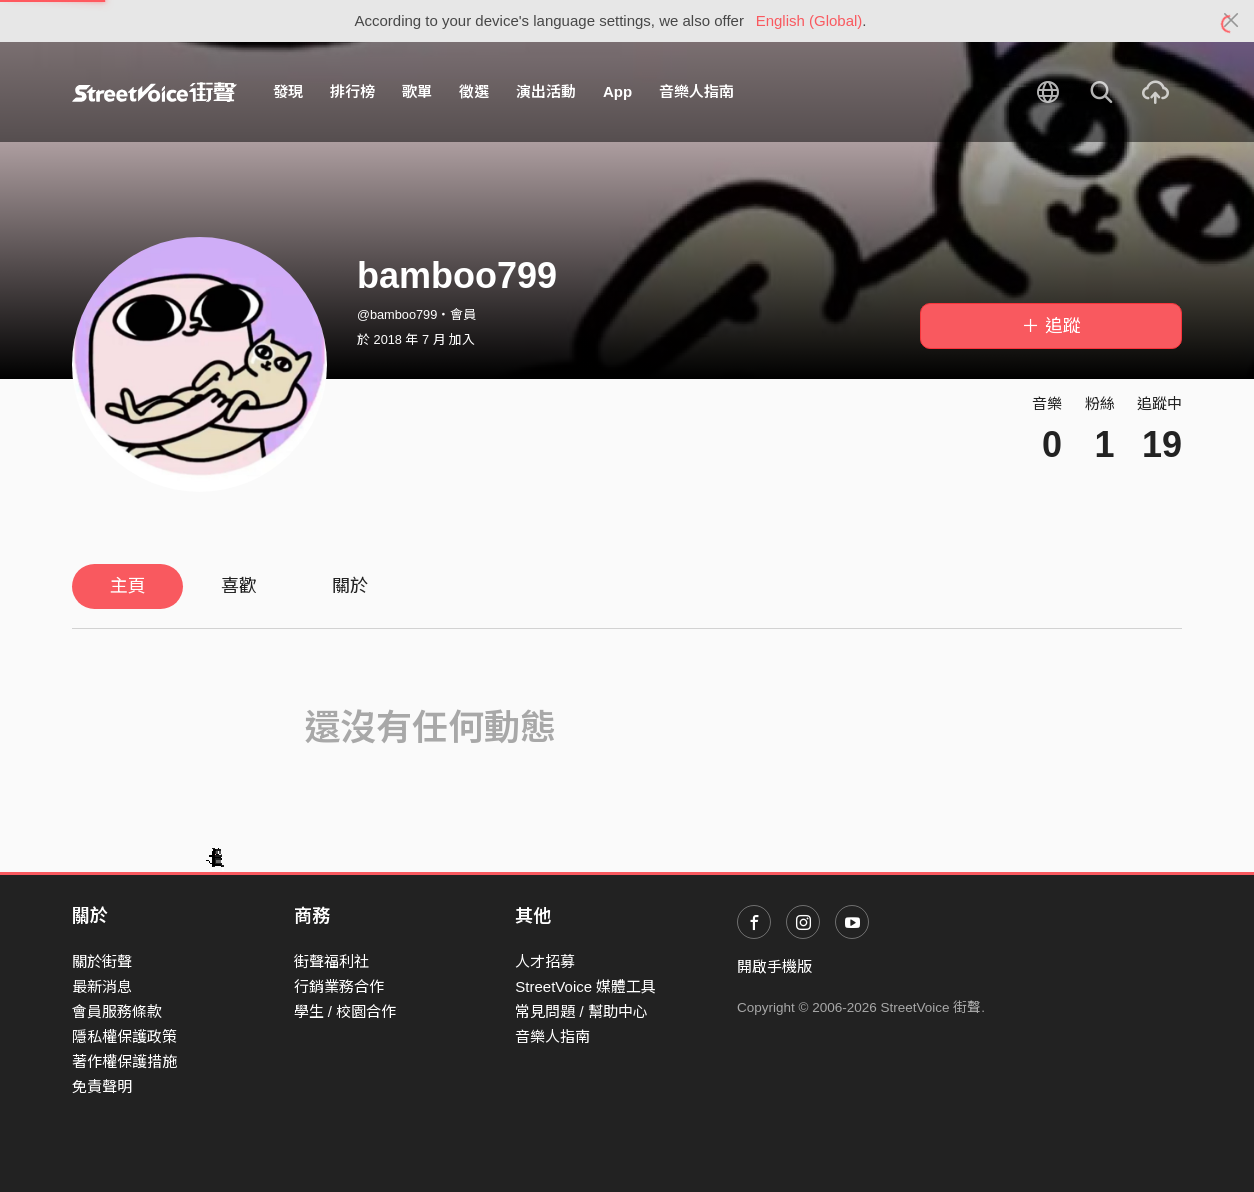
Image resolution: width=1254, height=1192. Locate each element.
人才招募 (545, 961)
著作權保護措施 (124, 1061)
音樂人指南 (696, 91)
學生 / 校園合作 (345, 1011)
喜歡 (239, 586)
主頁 (128, 586)
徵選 (474, 91)
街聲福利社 (331, 961)
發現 (288, 91)
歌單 (417, 91)
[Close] (1231, 21)
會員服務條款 (117, 1011)
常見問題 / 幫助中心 (581, 1011)
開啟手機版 (774, 966)
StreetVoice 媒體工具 (585, 986)
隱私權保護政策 (124, 1036)
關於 (350, 586)
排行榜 (352, 91)
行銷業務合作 (339, 986)
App (617, 91)
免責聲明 (102, 1086)
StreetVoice (154, 92)
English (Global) (809, 20)
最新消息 (102, 986)
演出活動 (546, 91)
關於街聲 (102, 961)
